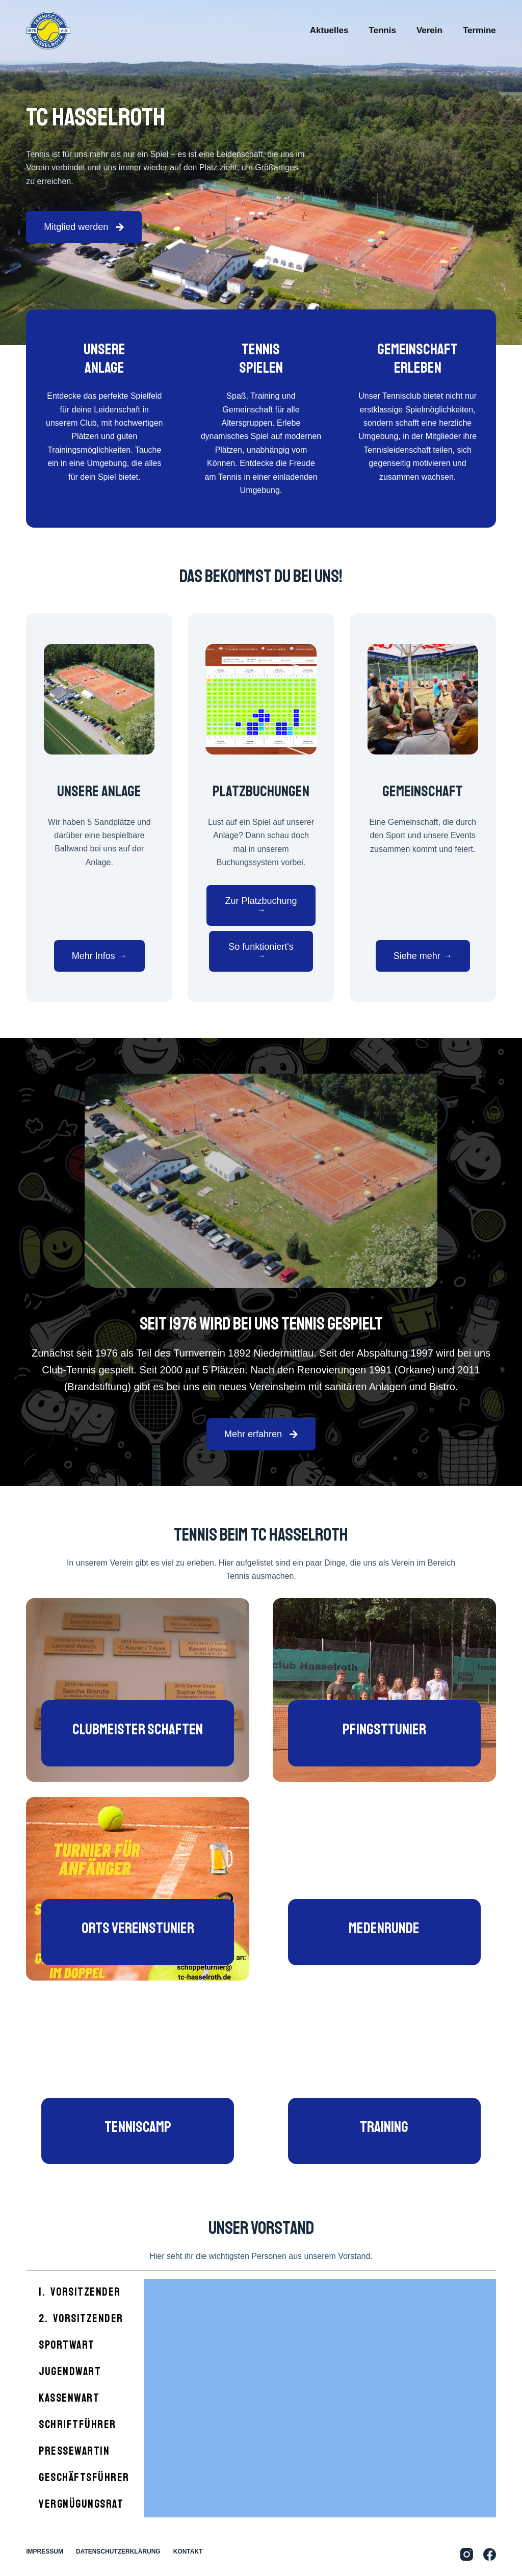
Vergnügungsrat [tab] (81, 2504)
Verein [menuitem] (429, 30)
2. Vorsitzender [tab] (81, 2318)
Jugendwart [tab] (70, 2371)
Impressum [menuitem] (44, 2551)
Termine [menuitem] (479, 30)
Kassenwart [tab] (69, 2398)
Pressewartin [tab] (74, 2451)
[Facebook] (489, 2554)
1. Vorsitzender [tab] (80, 2292)
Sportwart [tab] (67, 2345)
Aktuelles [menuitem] (329, 30)
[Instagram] (466, 2554)
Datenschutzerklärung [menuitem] (118, 2551)
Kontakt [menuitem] (188, 2551)
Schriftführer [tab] (77, 2424)
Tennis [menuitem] (382, 30)
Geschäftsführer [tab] (84, 2477)
